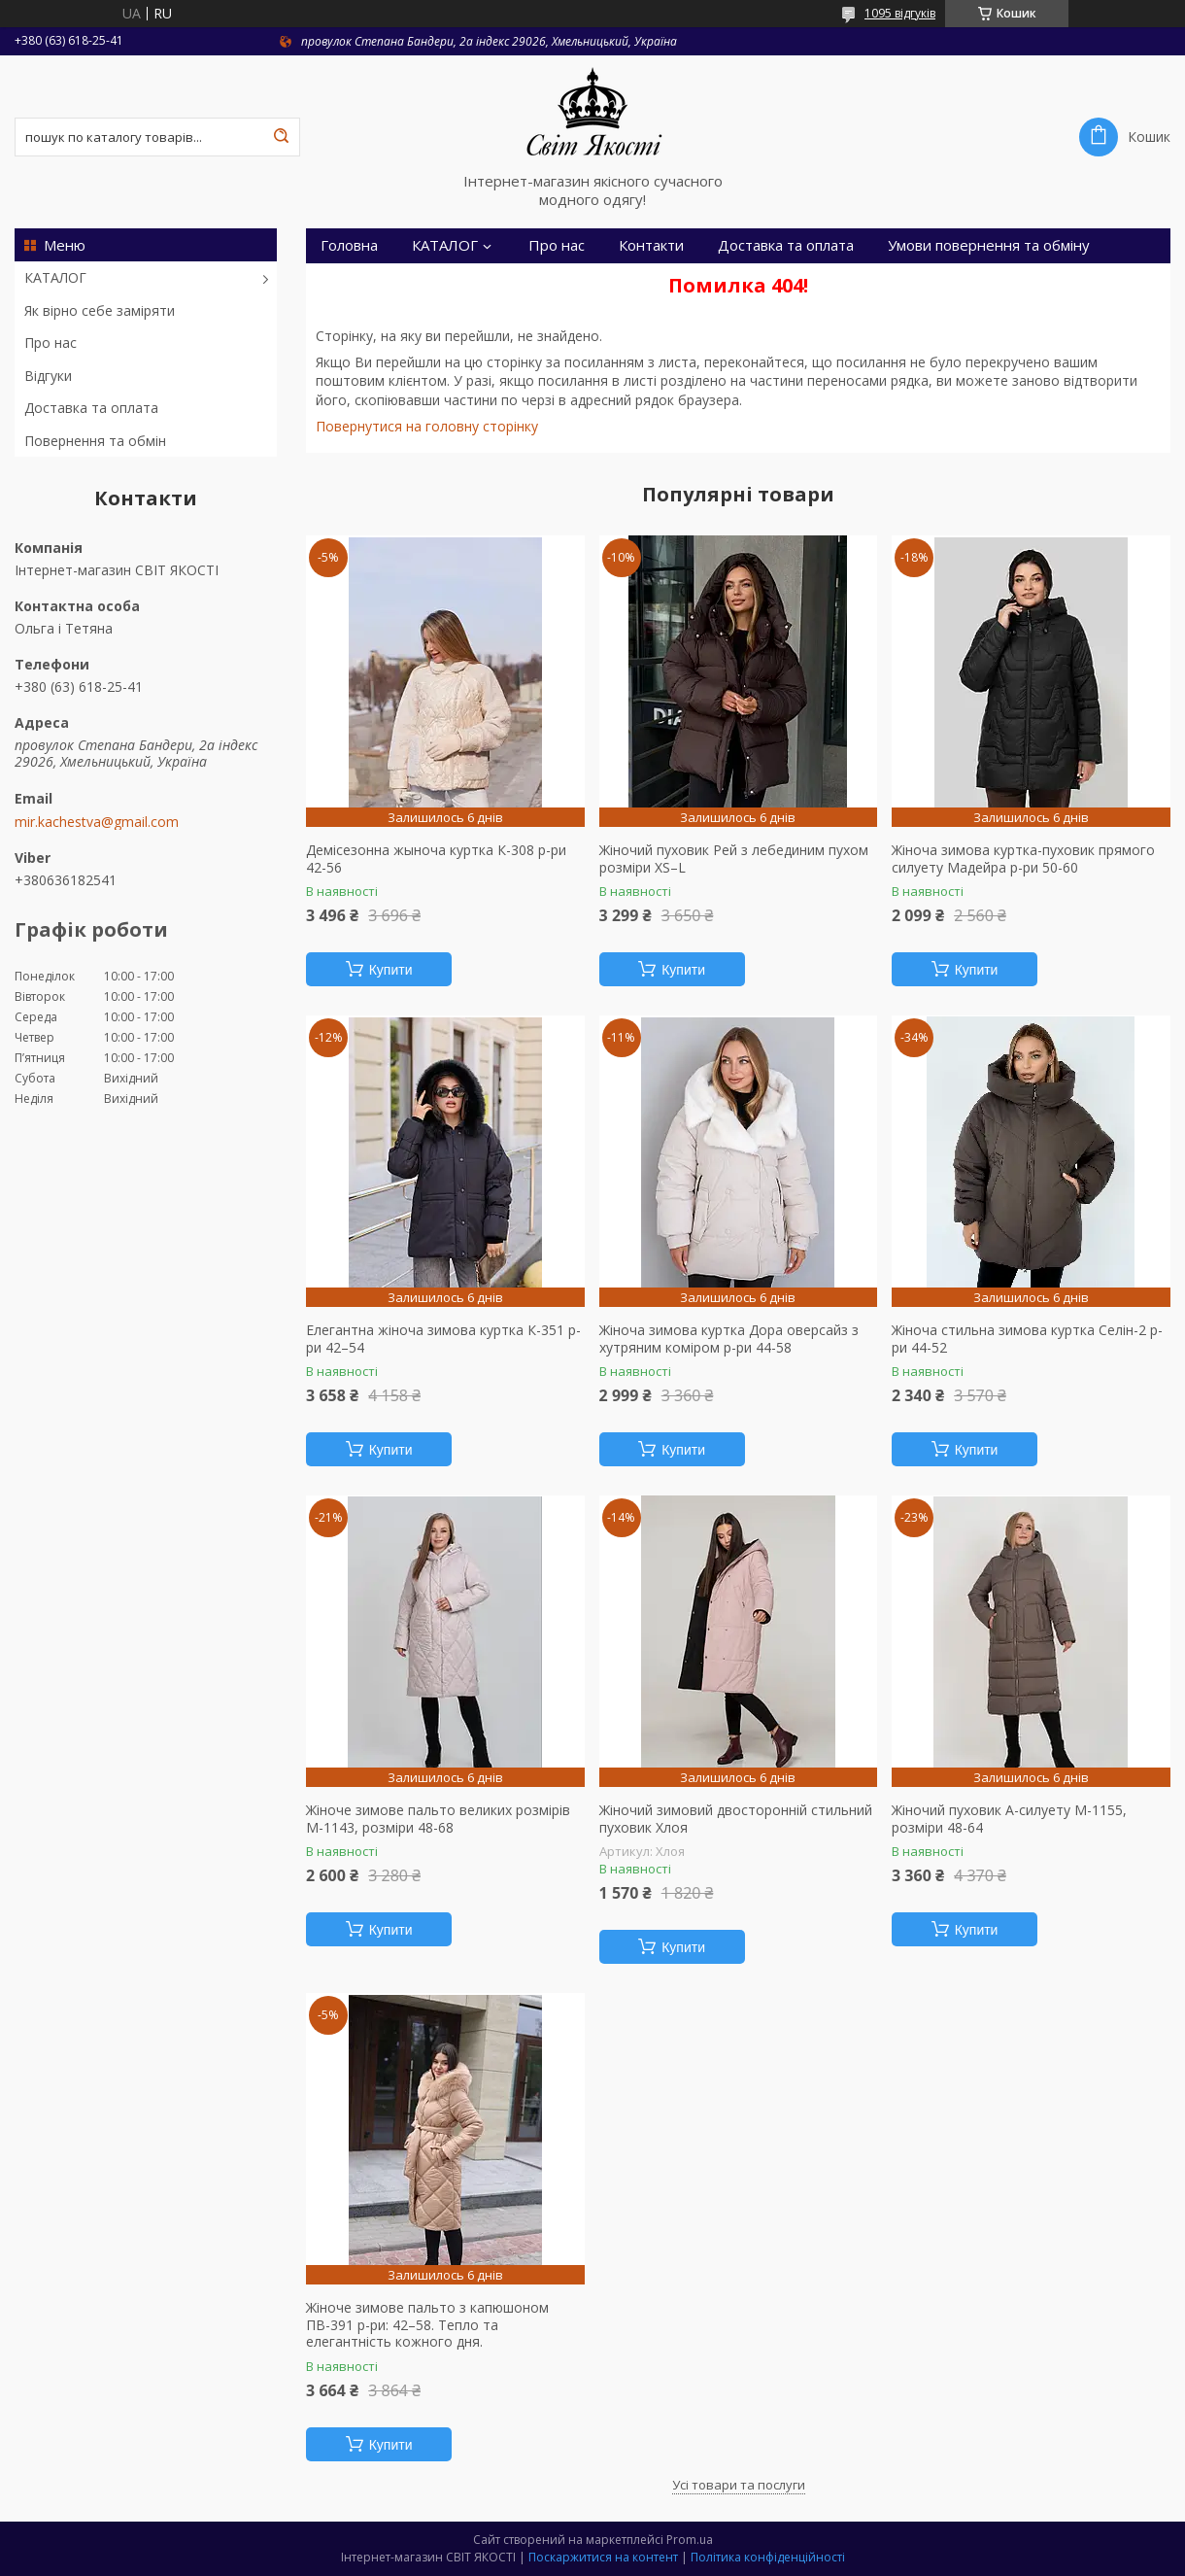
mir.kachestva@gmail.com (97, 822)
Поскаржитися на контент (603, 2557)
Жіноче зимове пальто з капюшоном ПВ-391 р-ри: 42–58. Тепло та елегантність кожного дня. (427, 2325)
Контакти (651, 245)
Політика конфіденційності (768, 2557)
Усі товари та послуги (738, 2484)
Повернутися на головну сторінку (427, 426)
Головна (349, 245)
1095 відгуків (899, 13)
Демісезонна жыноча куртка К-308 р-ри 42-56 (436, 858)
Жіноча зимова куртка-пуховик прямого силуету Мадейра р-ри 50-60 (1023, 858)
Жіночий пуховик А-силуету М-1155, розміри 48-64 (1009, 1819)
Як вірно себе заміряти (99, 310)
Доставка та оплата (91, 407)
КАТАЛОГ (55, 277)
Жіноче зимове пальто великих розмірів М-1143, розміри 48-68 (438, 1819)
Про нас (50, 342)
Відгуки (48, 375)
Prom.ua (689, 2539)
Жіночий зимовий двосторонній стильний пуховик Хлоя (735, 1819)
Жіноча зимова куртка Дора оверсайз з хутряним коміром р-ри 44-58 (729, 1339)
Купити (391, 970)
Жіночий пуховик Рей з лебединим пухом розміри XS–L (733, 858)
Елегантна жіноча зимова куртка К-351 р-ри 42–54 (443, 1339)
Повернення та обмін (95, 440)
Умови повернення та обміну (989, 245)
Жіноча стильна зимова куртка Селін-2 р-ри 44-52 (1027, 1339)
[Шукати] (280, 137)
